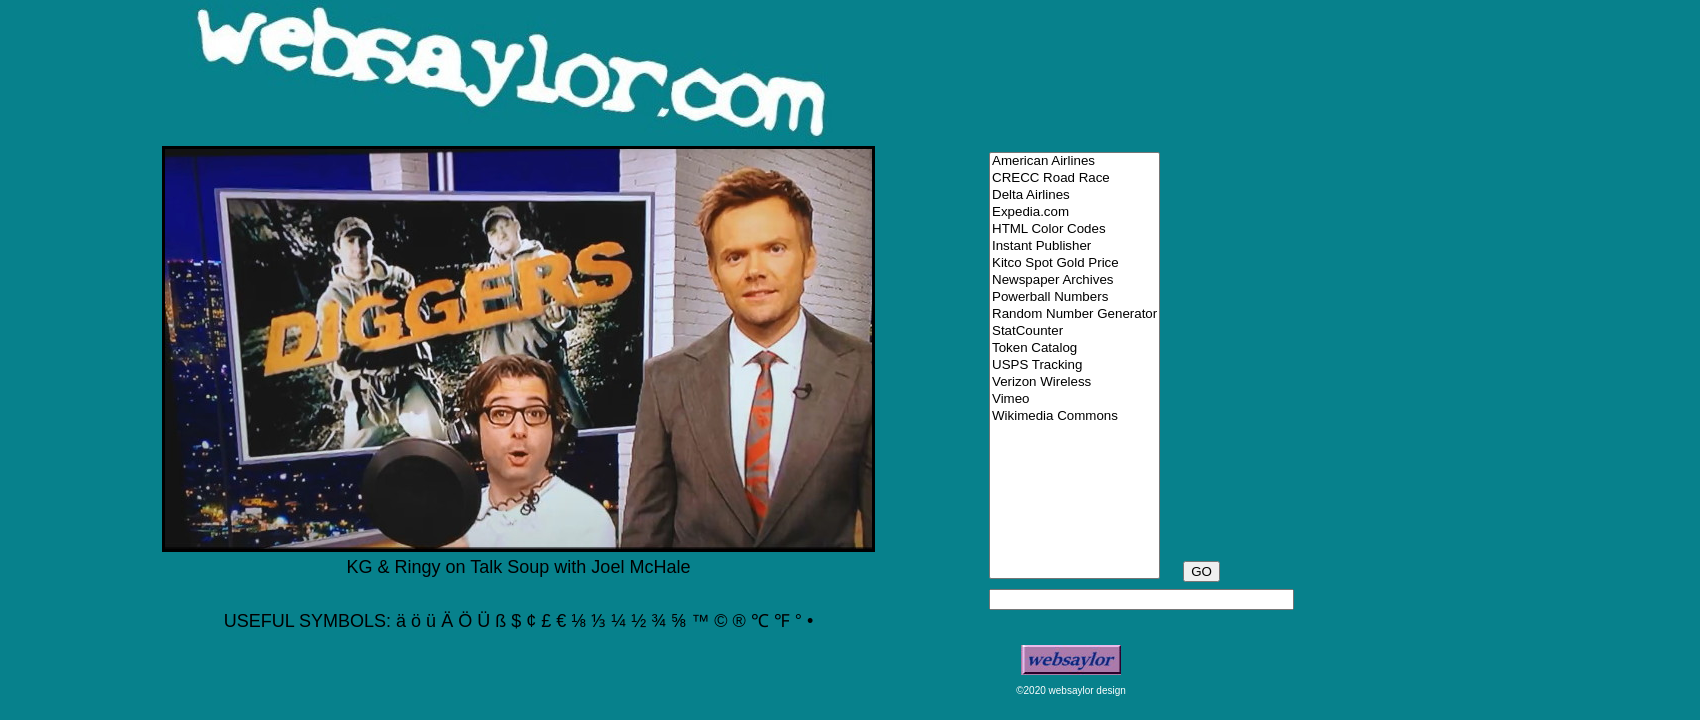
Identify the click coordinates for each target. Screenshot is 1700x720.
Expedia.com (1074, 212)
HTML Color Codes (1074, 229)
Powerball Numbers (1074, 297)
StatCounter (1074, 331)
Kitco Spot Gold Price (1074, 263)
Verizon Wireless (1074, 382)
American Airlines (1074, 161)
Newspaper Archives (1074, 280)
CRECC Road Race (1074, 178)
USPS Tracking (1074, 365)
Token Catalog (1074, 348)
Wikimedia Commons (1074, 416)
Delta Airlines (1074, 195)
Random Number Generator (1074, 314)
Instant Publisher (1074, 246)
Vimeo (1074, 399)
